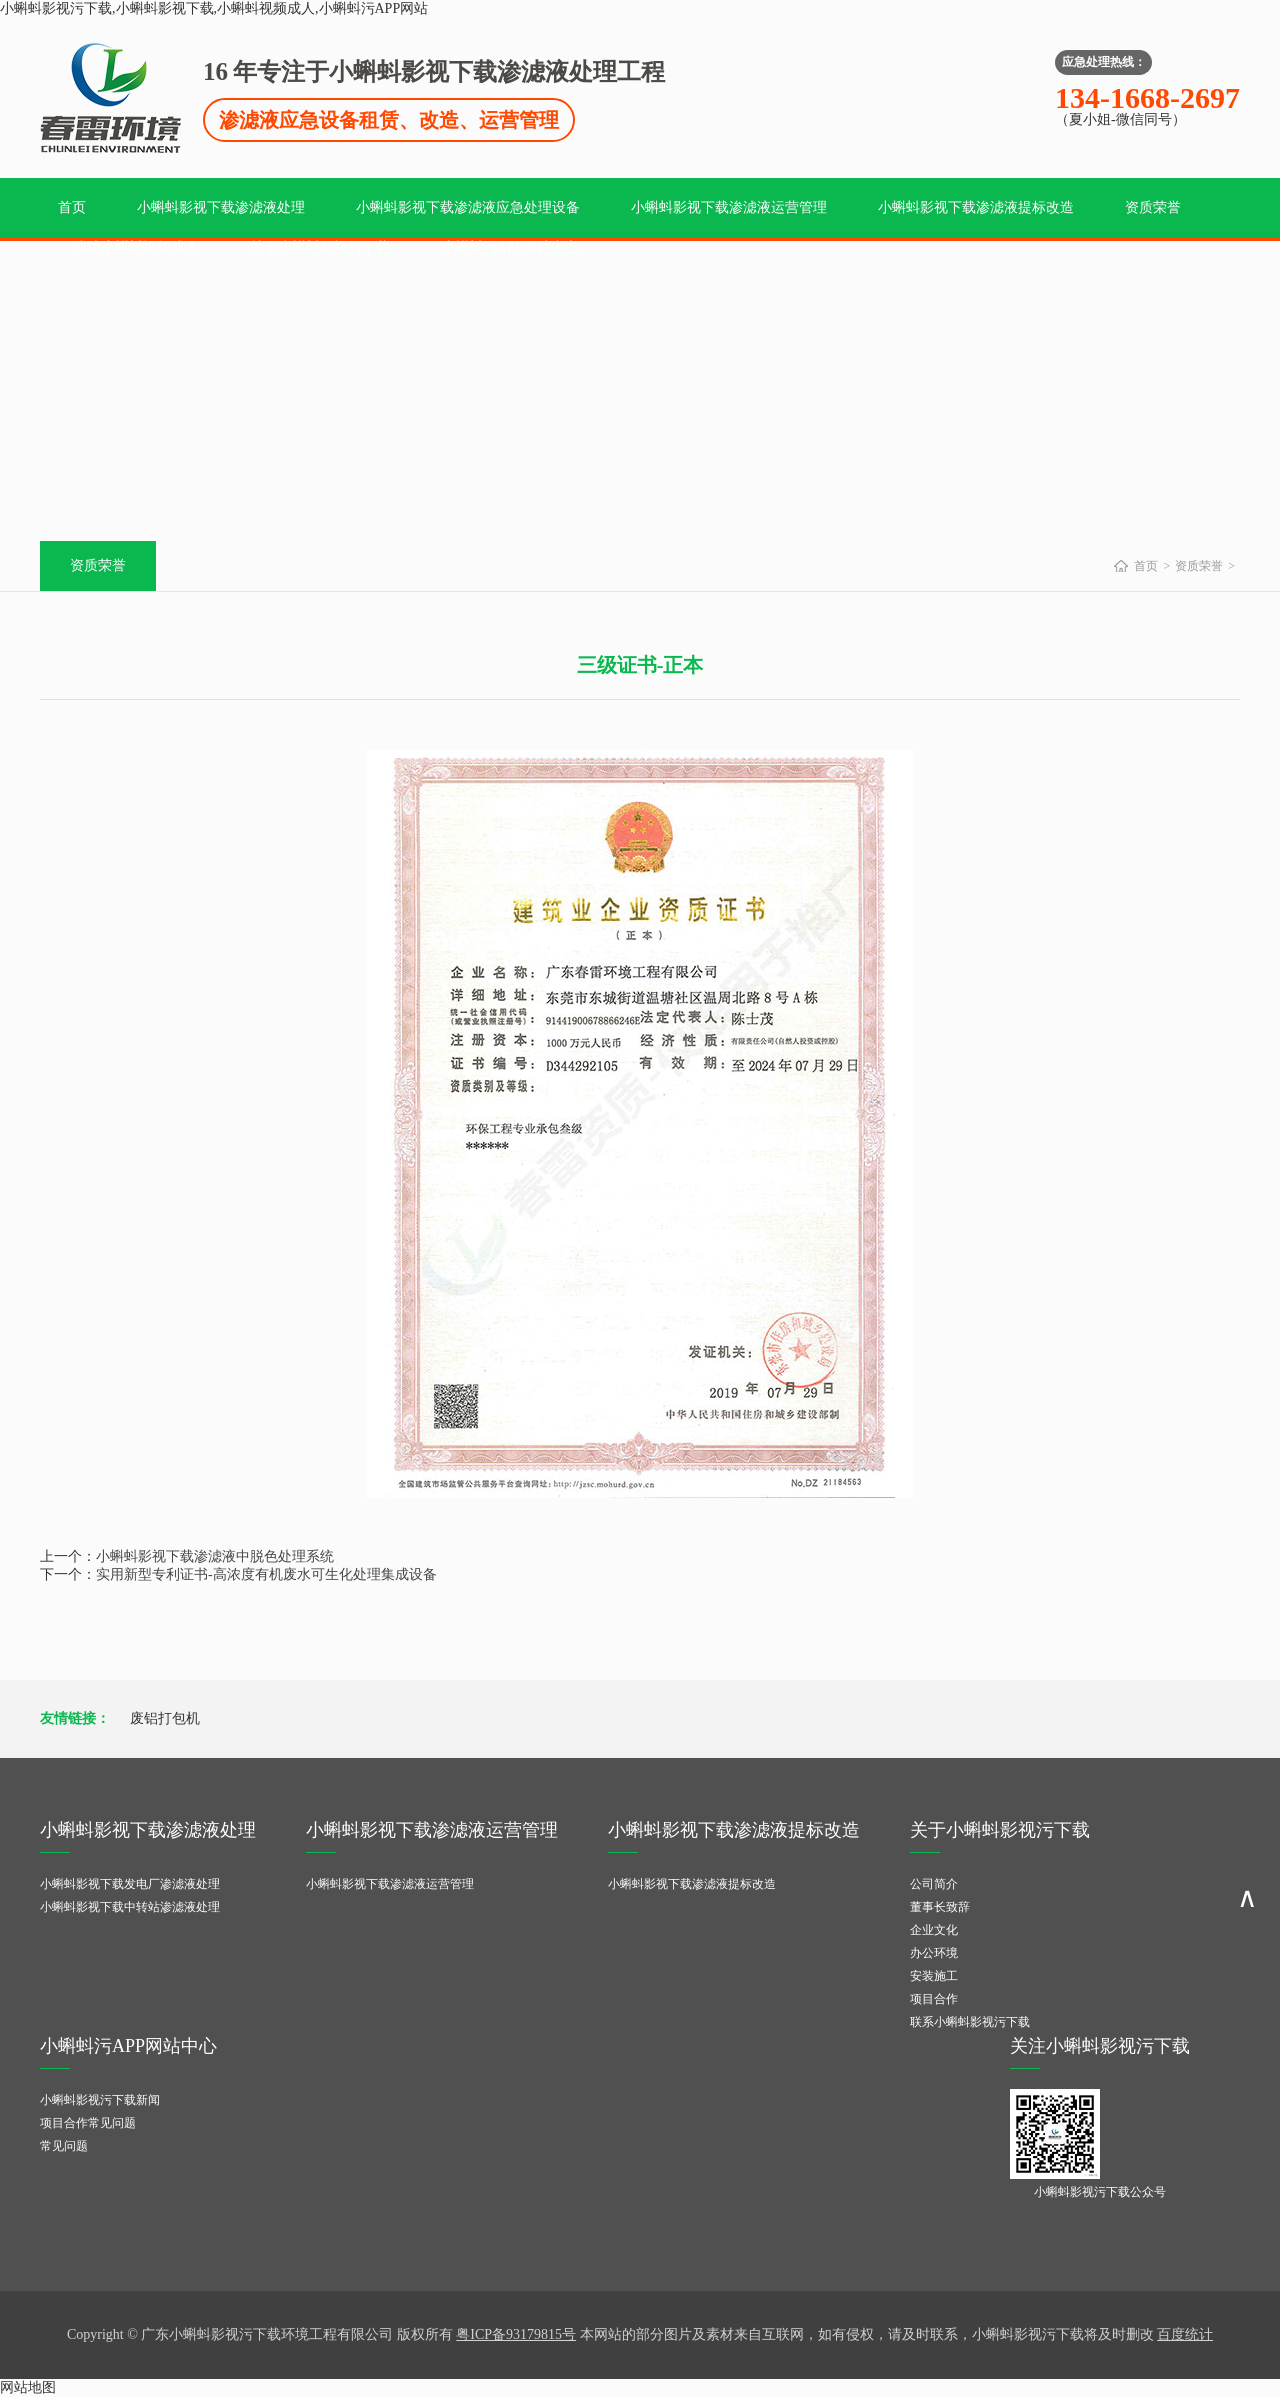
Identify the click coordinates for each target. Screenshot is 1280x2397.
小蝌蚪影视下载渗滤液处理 (221, 207)
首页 (72, 207)
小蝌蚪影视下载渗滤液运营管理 (729, 207)
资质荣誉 (1153, 207)
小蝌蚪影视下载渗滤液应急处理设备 (468, 207)
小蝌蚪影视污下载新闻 (100, 2100)
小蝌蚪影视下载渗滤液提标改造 (976, 207)
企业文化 (934, 1930)
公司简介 (934, 1884)
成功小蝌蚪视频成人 (136, 247)
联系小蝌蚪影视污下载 (970, 2022)
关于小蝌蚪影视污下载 (320, 247)
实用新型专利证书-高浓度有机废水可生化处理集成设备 (266, 1574)
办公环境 (934, 1953)
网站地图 (28, 2387)
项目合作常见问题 (88, 2123)
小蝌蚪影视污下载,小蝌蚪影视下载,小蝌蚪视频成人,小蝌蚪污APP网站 (214, 8)
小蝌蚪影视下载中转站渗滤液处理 (130, 1907)
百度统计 (1185, 2334)
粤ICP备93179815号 (516, 2334)
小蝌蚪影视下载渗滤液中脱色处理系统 (215, 1556)
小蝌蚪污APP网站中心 (510, 247)
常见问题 (64, 2146)
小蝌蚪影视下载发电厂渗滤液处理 (130, 1884)
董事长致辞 (940, 1907)
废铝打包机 (165, 1718)
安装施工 (934, 1976)
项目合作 (934, 1999)
